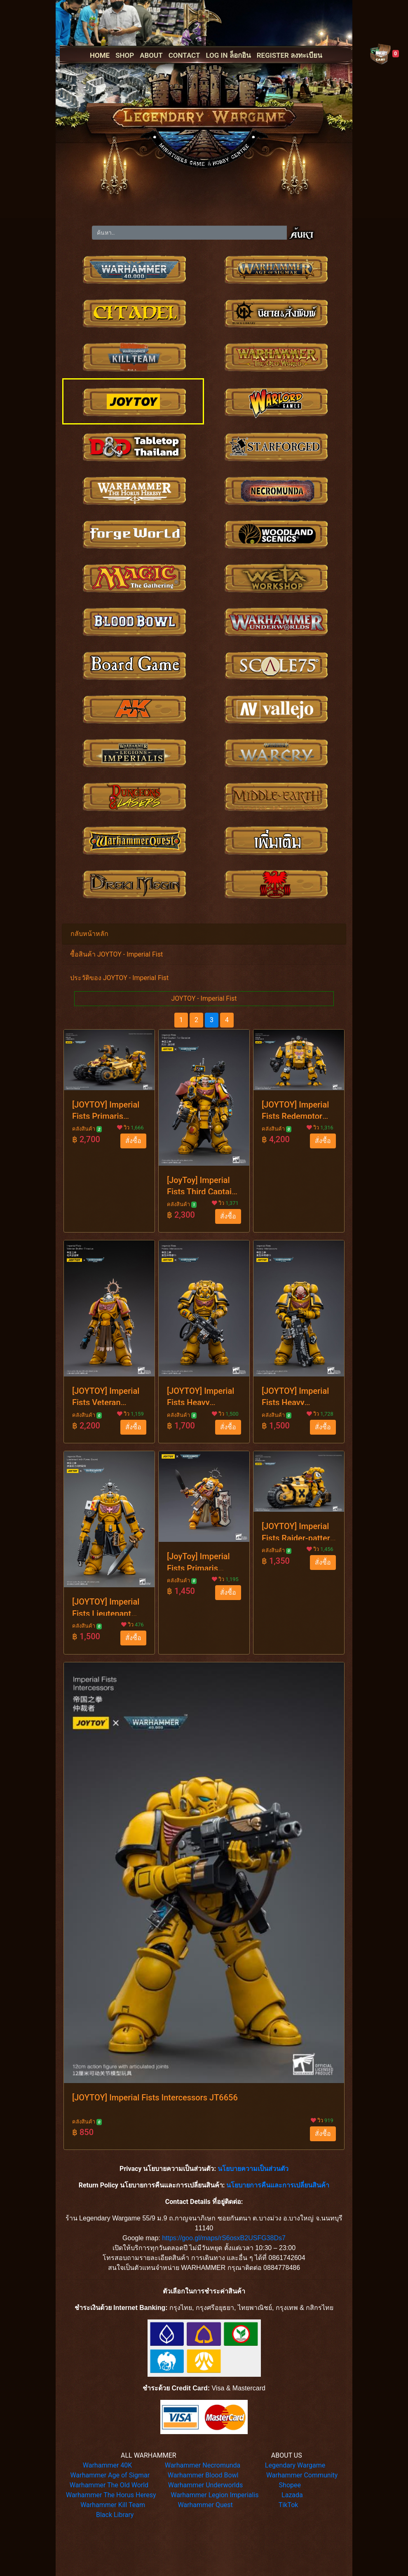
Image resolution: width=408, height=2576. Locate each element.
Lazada (292, 2495)
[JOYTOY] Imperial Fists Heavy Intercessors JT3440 (295, 1395)
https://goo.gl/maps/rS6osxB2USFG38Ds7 (224, 2237)
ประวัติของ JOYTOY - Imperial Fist (119, 978)
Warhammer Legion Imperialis (214, 2495)
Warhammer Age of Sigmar (110, 2475)
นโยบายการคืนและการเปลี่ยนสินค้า (277, 2185)
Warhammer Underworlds (205, 2485)
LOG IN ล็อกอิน (228, 55)
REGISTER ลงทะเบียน (289, 55)
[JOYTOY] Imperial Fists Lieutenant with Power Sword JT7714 (105, 1606)
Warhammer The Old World (109, 2485)
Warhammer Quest (205, 2505)
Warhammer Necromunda (203, 2465)
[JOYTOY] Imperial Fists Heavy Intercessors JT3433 (200, 1395)
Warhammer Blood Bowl (203, 2475)
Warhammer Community (302, 2475)
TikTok (288, 2505)
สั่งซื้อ (133, 1141)
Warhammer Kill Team (112, 2505)
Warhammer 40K (107, 2465)
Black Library (115, 2515)
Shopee (290, 2485)
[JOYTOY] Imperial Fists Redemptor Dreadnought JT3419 (295, 1109)
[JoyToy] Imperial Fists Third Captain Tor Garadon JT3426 (201, 1184)
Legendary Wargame (295, 2465)
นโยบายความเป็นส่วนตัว (253, 2169)
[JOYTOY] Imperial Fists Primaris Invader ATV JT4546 (105, 1109)
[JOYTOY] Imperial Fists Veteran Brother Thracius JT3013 (105, 1395)
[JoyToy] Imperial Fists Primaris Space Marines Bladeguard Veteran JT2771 (203, 1560)
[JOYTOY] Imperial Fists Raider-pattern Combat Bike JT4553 (298, 1530)
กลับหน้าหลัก (89, 934)
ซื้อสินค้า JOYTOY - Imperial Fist (116, 954)
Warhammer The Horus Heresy (111, 2495)
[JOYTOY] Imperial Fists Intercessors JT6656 (155, 2097)
